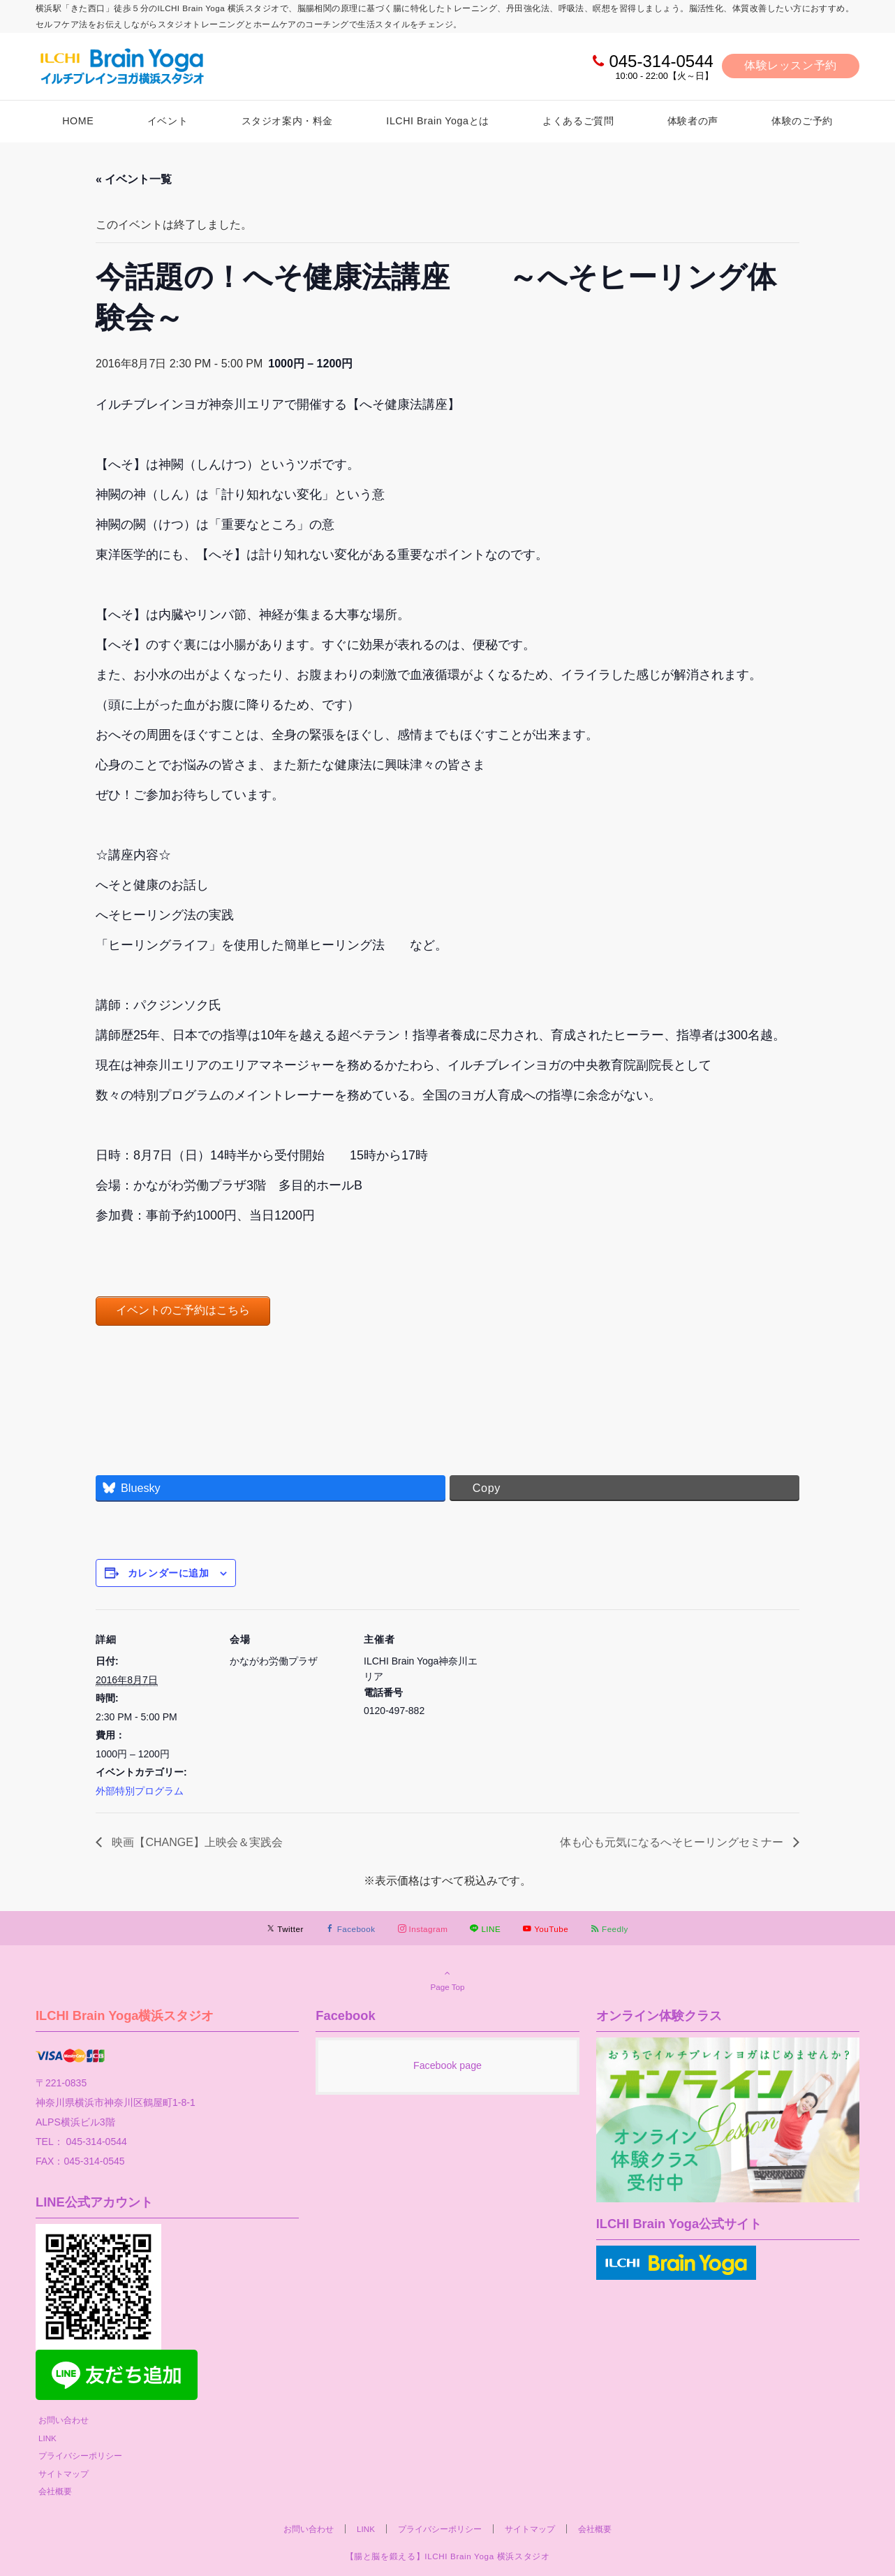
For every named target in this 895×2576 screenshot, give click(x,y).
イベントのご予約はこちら (183, 1310)
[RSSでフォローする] (609, 1928)
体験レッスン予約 (790, 65)
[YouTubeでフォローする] (545, 1928)
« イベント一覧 (134, 179)
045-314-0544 (661, 61)
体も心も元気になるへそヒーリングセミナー (673, 1842)
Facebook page (447, 2065)
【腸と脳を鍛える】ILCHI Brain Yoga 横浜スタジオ (448, 2556)
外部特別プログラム (140, 1790)
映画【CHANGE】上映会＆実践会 (196, 1842)
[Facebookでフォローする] (351, 1928)
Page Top (447, 1979)
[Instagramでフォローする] (423, 1928)
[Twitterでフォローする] (285, 1928)
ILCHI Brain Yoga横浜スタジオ (125, 2015)
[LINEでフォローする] (485, 1928)
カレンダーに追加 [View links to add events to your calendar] (168, 1573)
